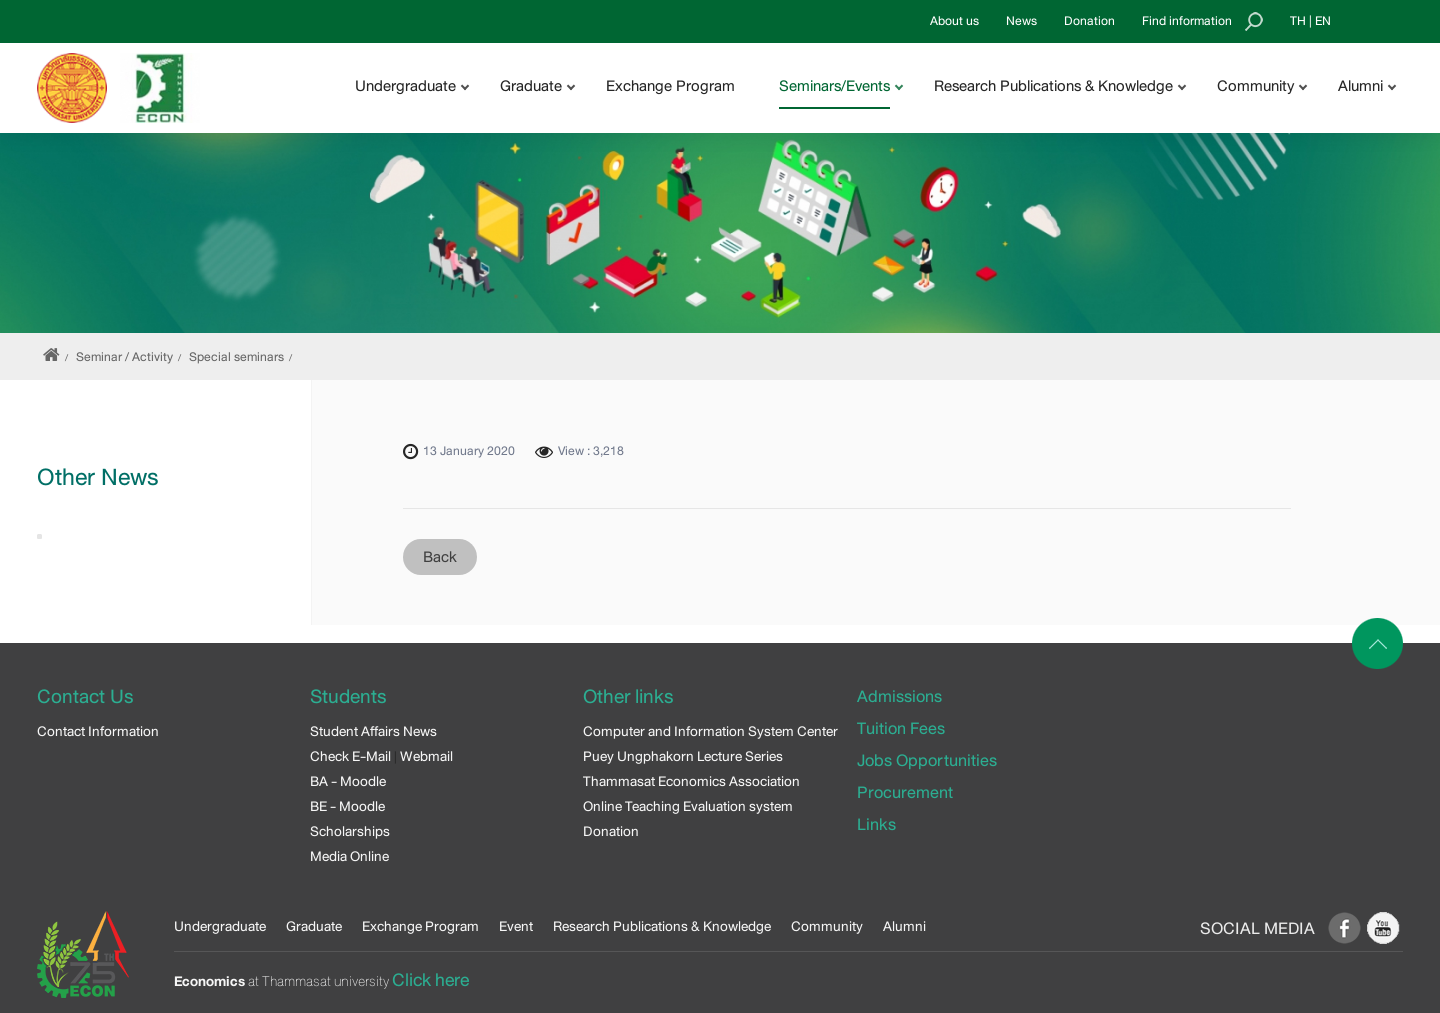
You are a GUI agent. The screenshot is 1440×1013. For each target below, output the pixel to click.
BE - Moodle (347, 806)
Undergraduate (220, 926)
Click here (430, 980)
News (1021, 21)
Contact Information (98, 731)
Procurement (905, 792)
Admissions (899, 696)
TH (1298, 21)
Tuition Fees (901, 728)
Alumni (904, 926)
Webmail (426, 756)
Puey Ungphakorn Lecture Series (683, 756)
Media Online (349, 856)
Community (827, 926)
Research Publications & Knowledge (662, 926)
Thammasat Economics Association (691, 781)
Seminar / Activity (124, 357)
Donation (1089, 21)
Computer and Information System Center (710, 731)
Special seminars (236, 357)
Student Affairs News (373, 731)
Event (516, 926)
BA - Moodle (348, 781)
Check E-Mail (350, 756)
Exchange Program (670, 86)
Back (440, 557)
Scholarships (350, 831)
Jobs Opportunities (927, 760)
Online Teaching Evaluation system (688, 806)
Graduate (314, 926)
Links (876, 824)
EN (1323, 21)
